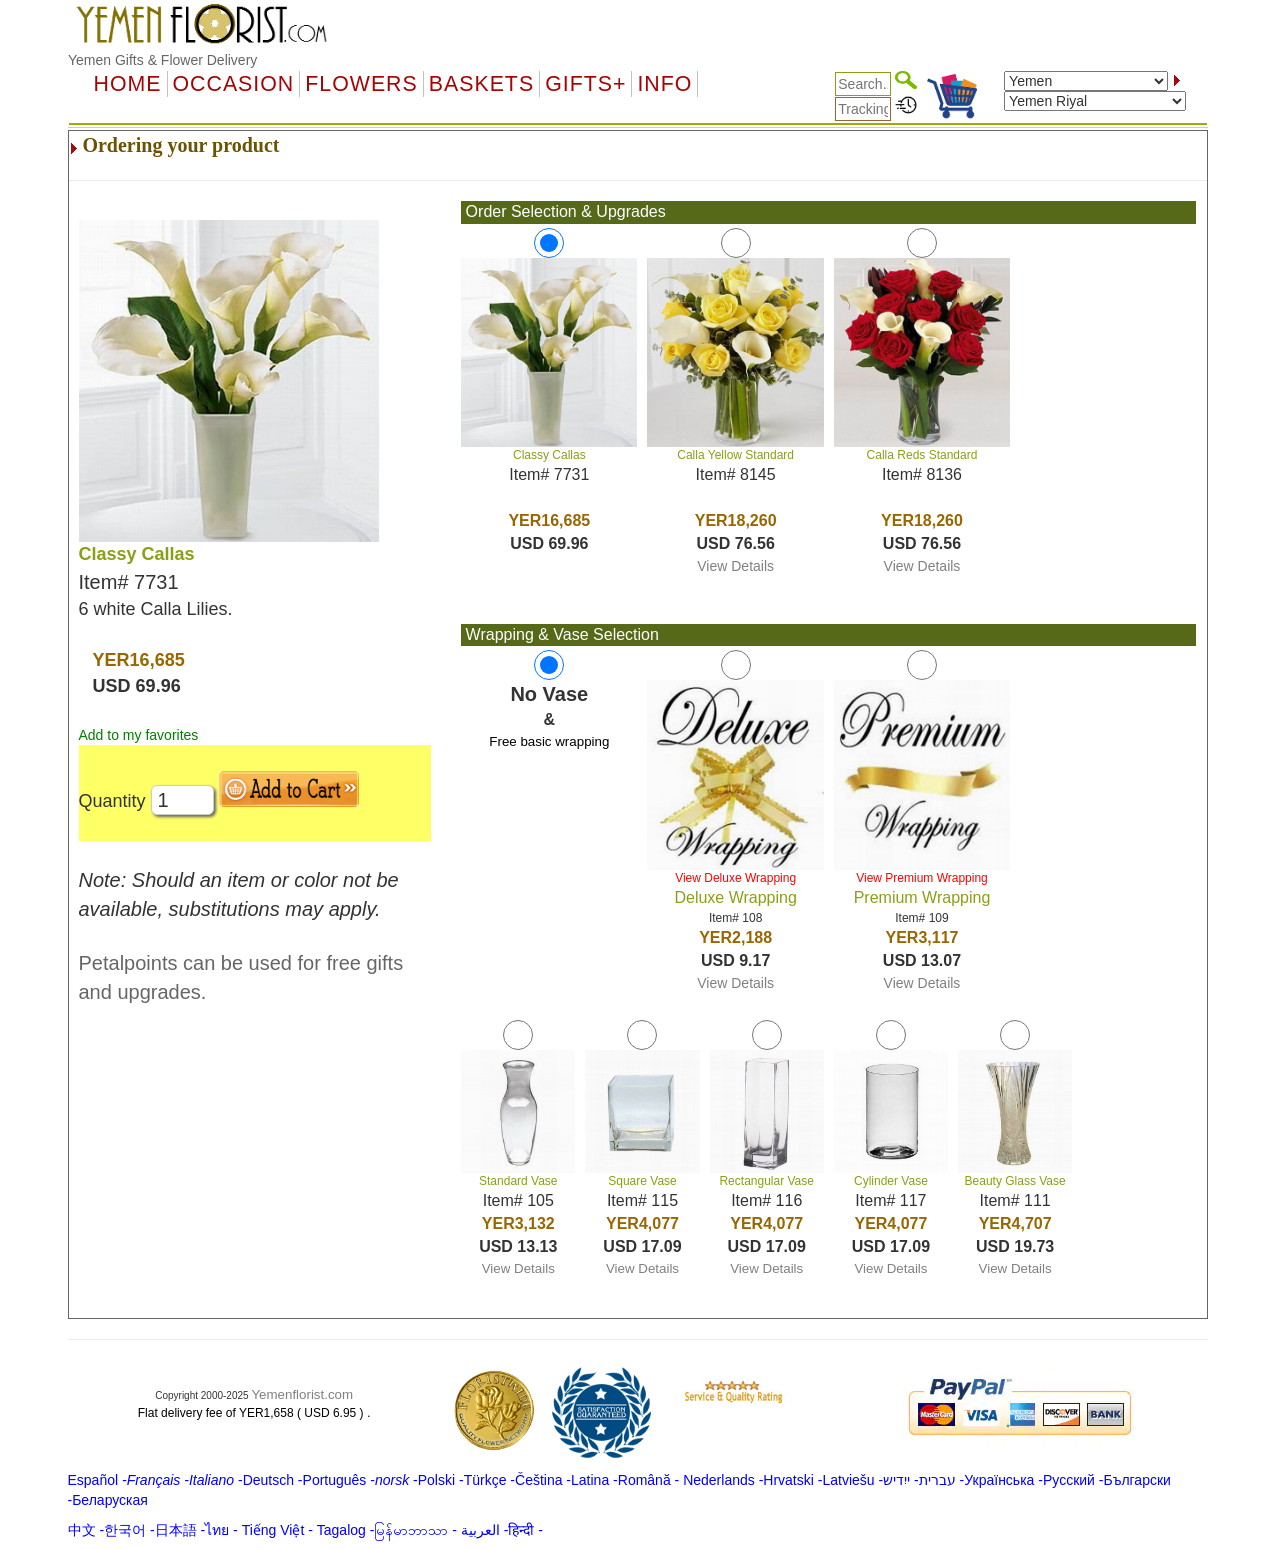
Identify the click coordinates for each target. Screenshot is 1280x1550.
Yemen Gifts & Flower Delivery (162, 60)
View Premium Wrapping (922, 878)
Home (128, 84)
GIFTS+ (585, 84)
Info (664, 84)
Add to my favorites (139, 735)
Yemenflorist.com (302, 1394)
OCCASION (234, 84)
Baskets (481, 84)
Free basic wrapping (549, 741)
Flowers (361, 84)
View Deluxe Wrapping (735, 878)
